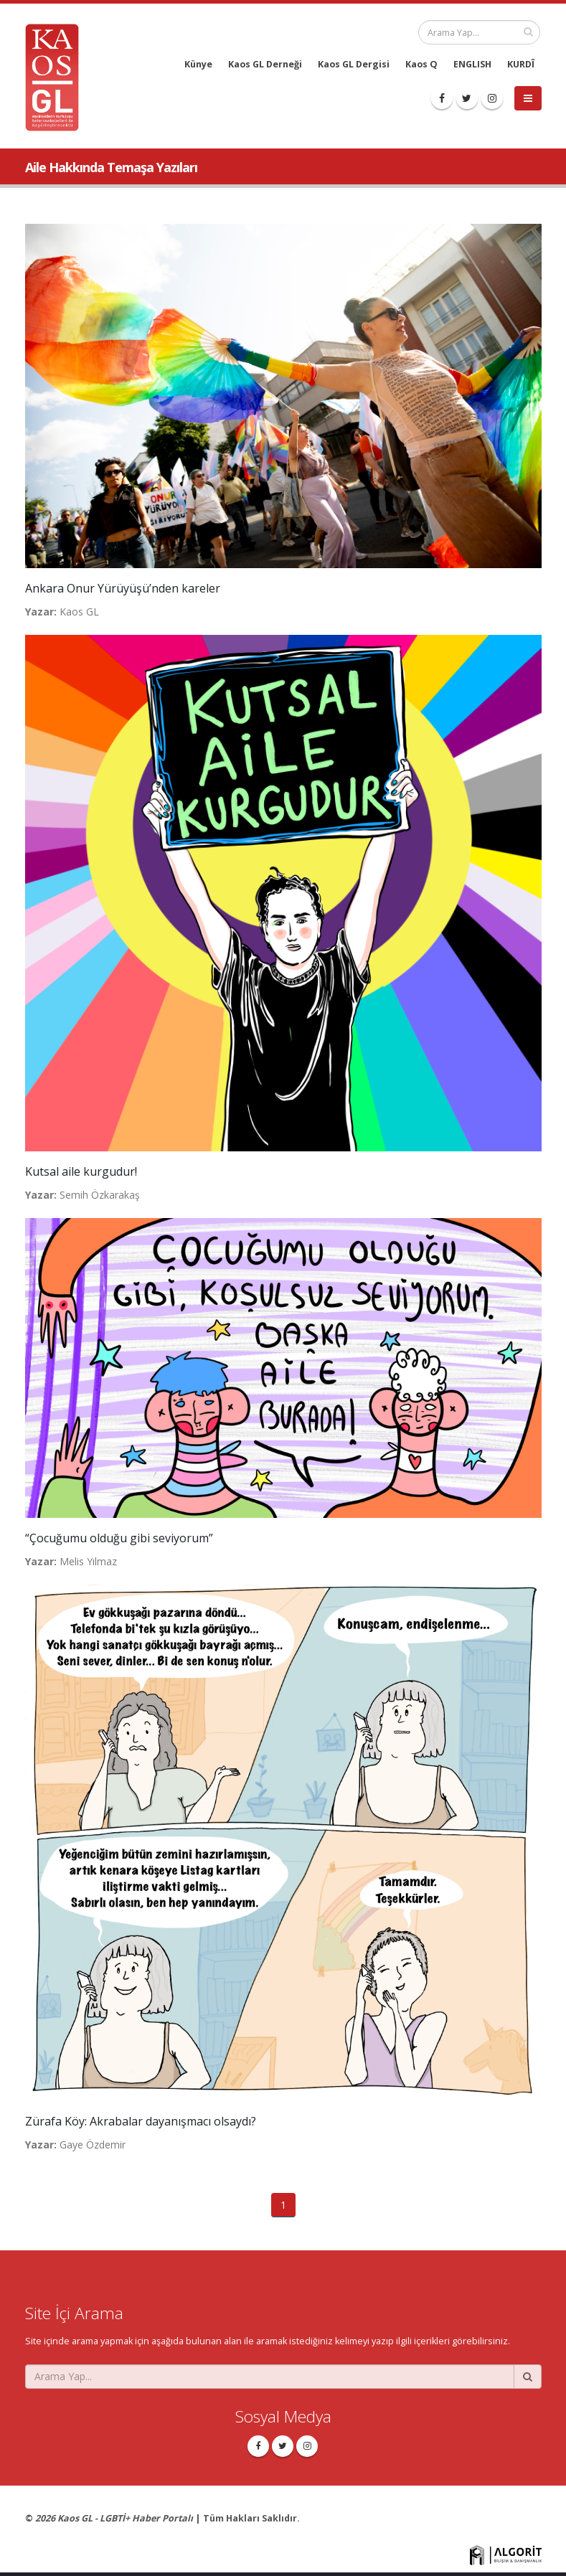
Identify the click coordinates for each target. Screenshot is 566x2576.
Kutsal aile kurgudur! (81, 1171)
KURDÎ (520, 64)
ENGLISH (472, 64)
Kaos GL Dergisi (354, 64)
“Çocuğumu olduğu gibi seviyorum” (119, 1538)
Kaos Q (421, 64)
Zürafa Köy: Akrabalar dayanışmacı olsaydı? (140, 2121)
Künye (198, 64)
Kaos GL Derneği (265, 64)
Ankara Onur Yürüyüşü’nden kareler (122, 588)
